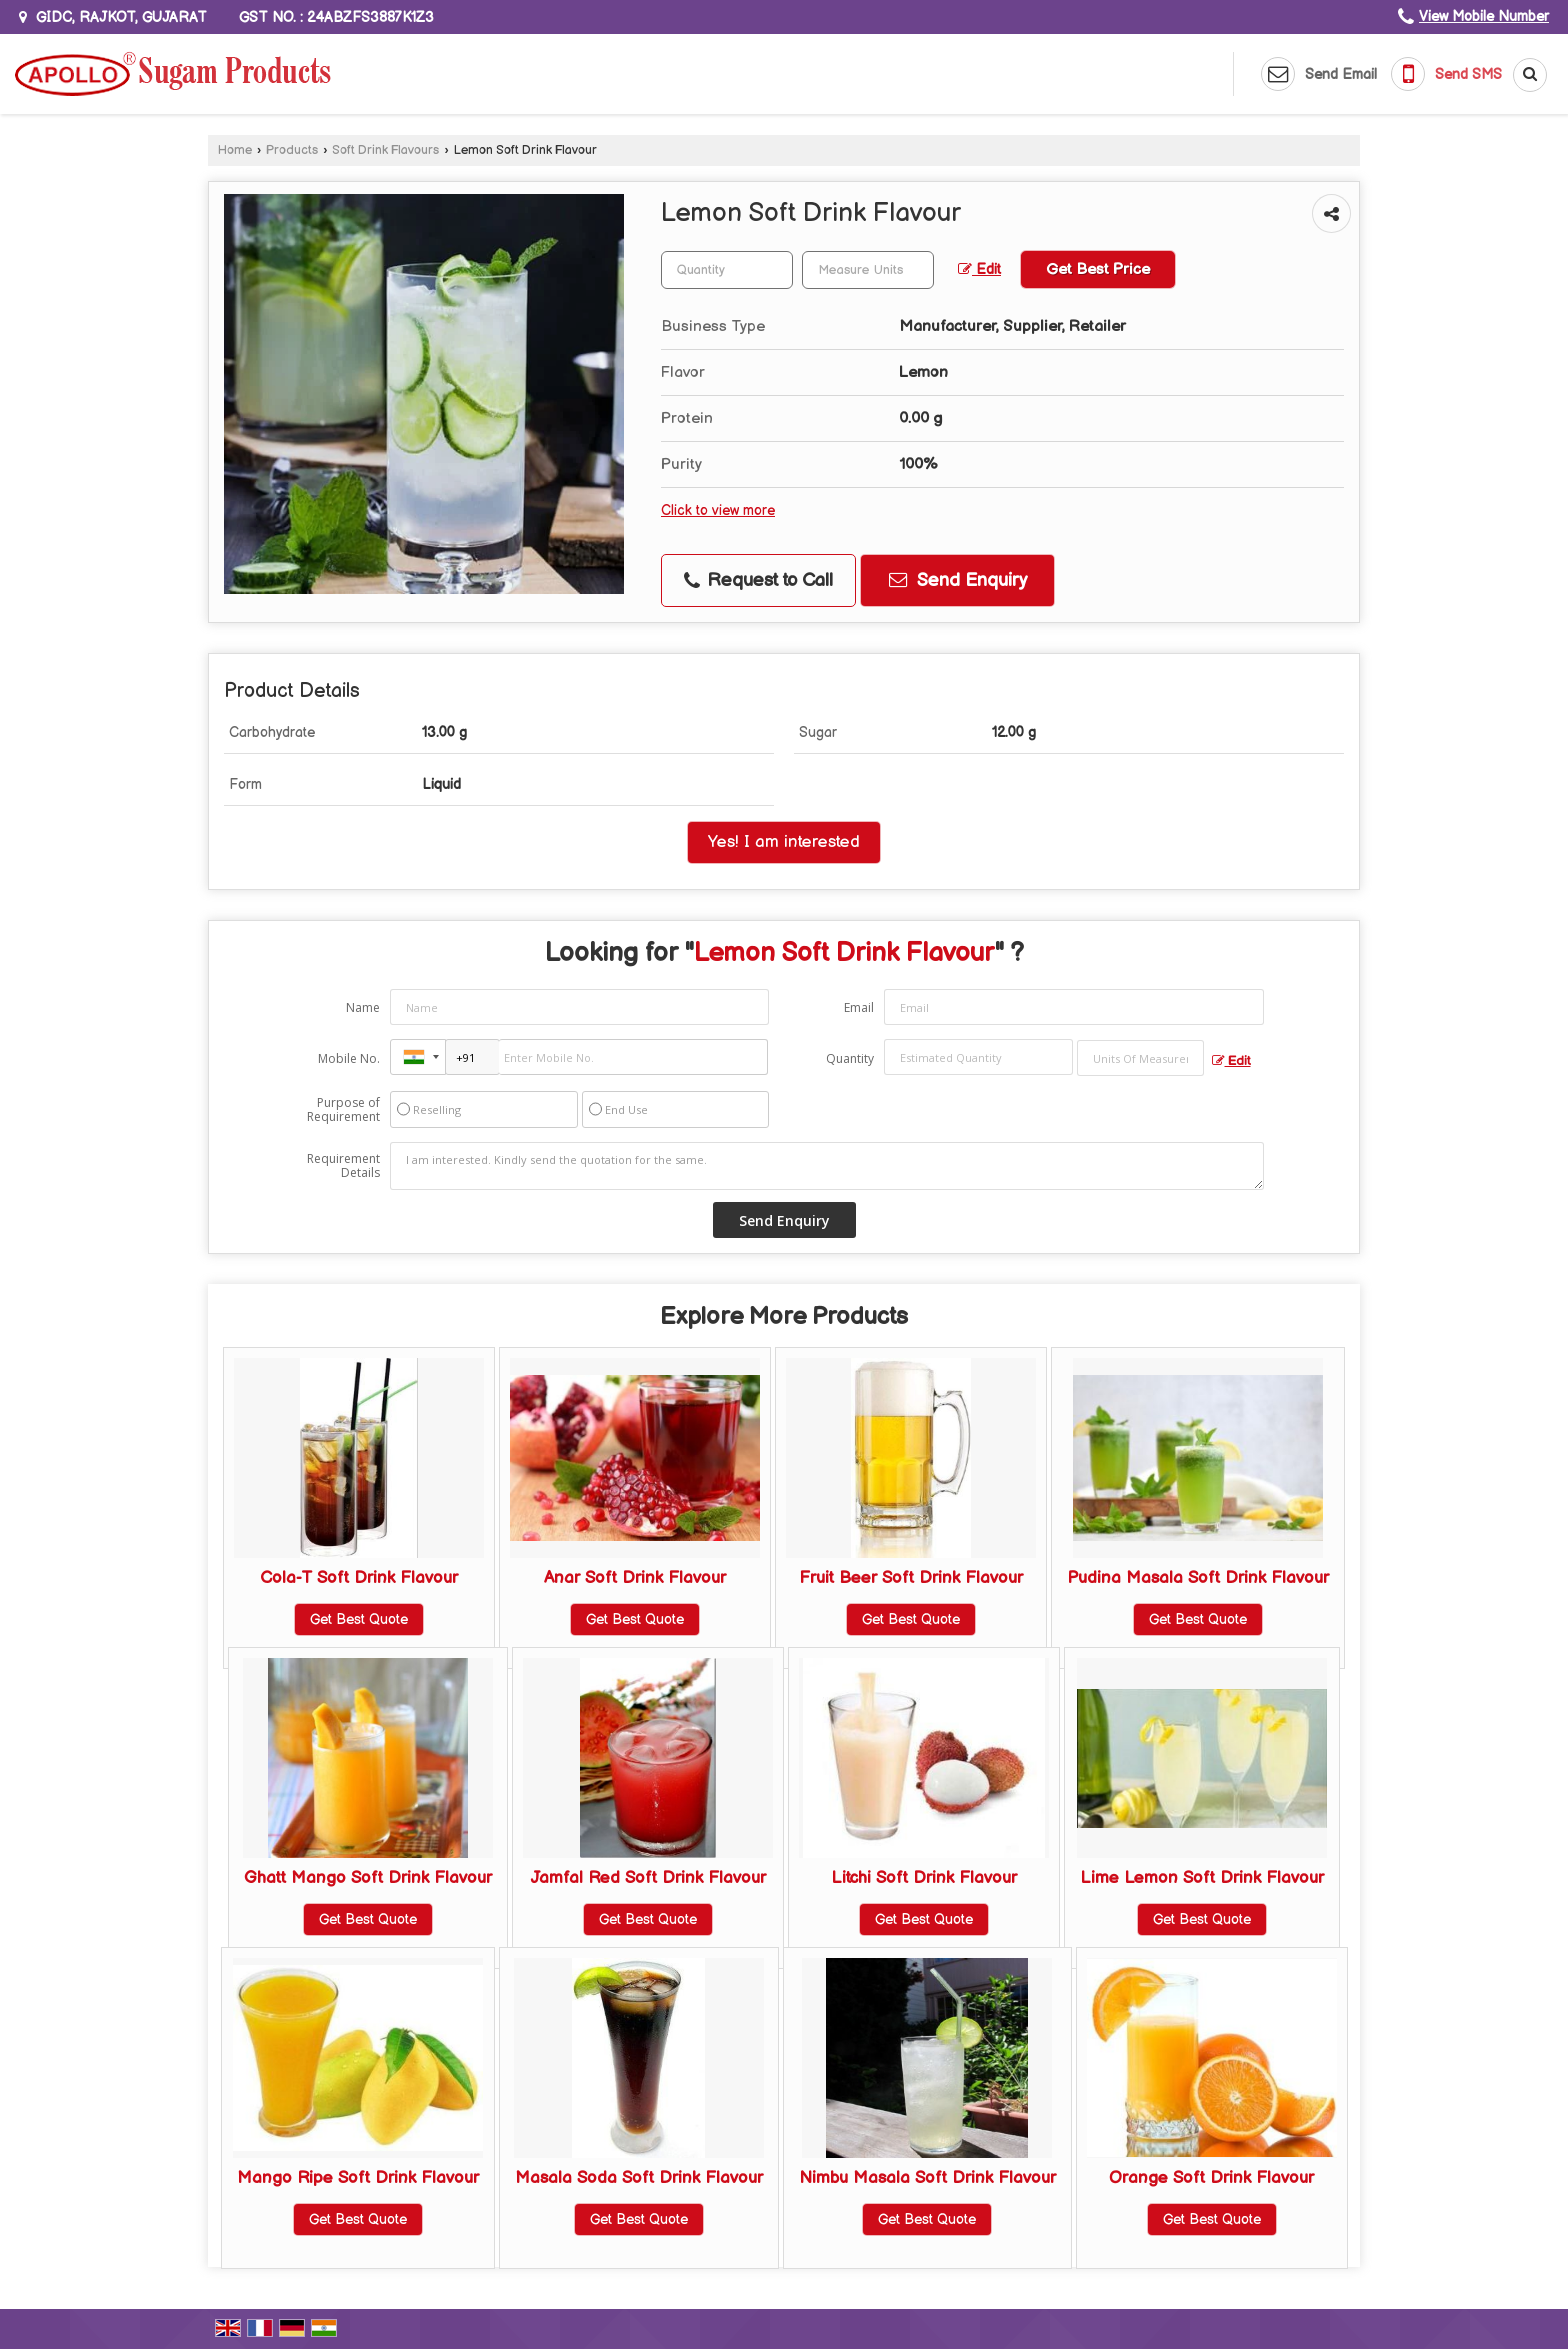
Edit (979, 270)
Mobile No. (349, 1058)
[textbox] (868, 270)
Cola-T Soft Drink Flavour (359, 1578)
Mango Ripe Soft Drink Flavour (358, 2178)
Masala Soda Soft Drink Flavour (639, 2178)
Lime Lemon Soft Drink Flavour (1202, 1878)
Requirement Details (343, 1166)
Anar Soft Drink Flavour (635, 1578)
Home (235, 150)
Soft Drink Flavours (385, 150)
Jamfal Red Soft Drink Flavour (648, 1878)
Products (292, 150)
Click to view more (718, 511)
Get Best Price (1098, 269)
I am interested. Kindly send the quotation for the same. (827, 1166)
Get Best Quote (359, 1619)
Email (859, 1007)
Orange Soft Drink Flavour (1211, 2178)
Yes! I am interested (784, 842)
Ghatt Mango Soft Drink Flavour (368, 1878)
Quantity (850, 1058)
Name (363, 1007)
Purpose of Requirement (343, 1110)
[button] (1484, 16)
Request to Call (758, 580)
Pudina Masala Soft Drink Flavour (1198, 1578)
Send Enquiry (958, 580)
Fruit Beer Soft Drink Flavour (911, 1578)
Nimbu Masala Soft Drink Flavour (927, 2178)
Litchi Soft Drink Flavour (924, 1878)
